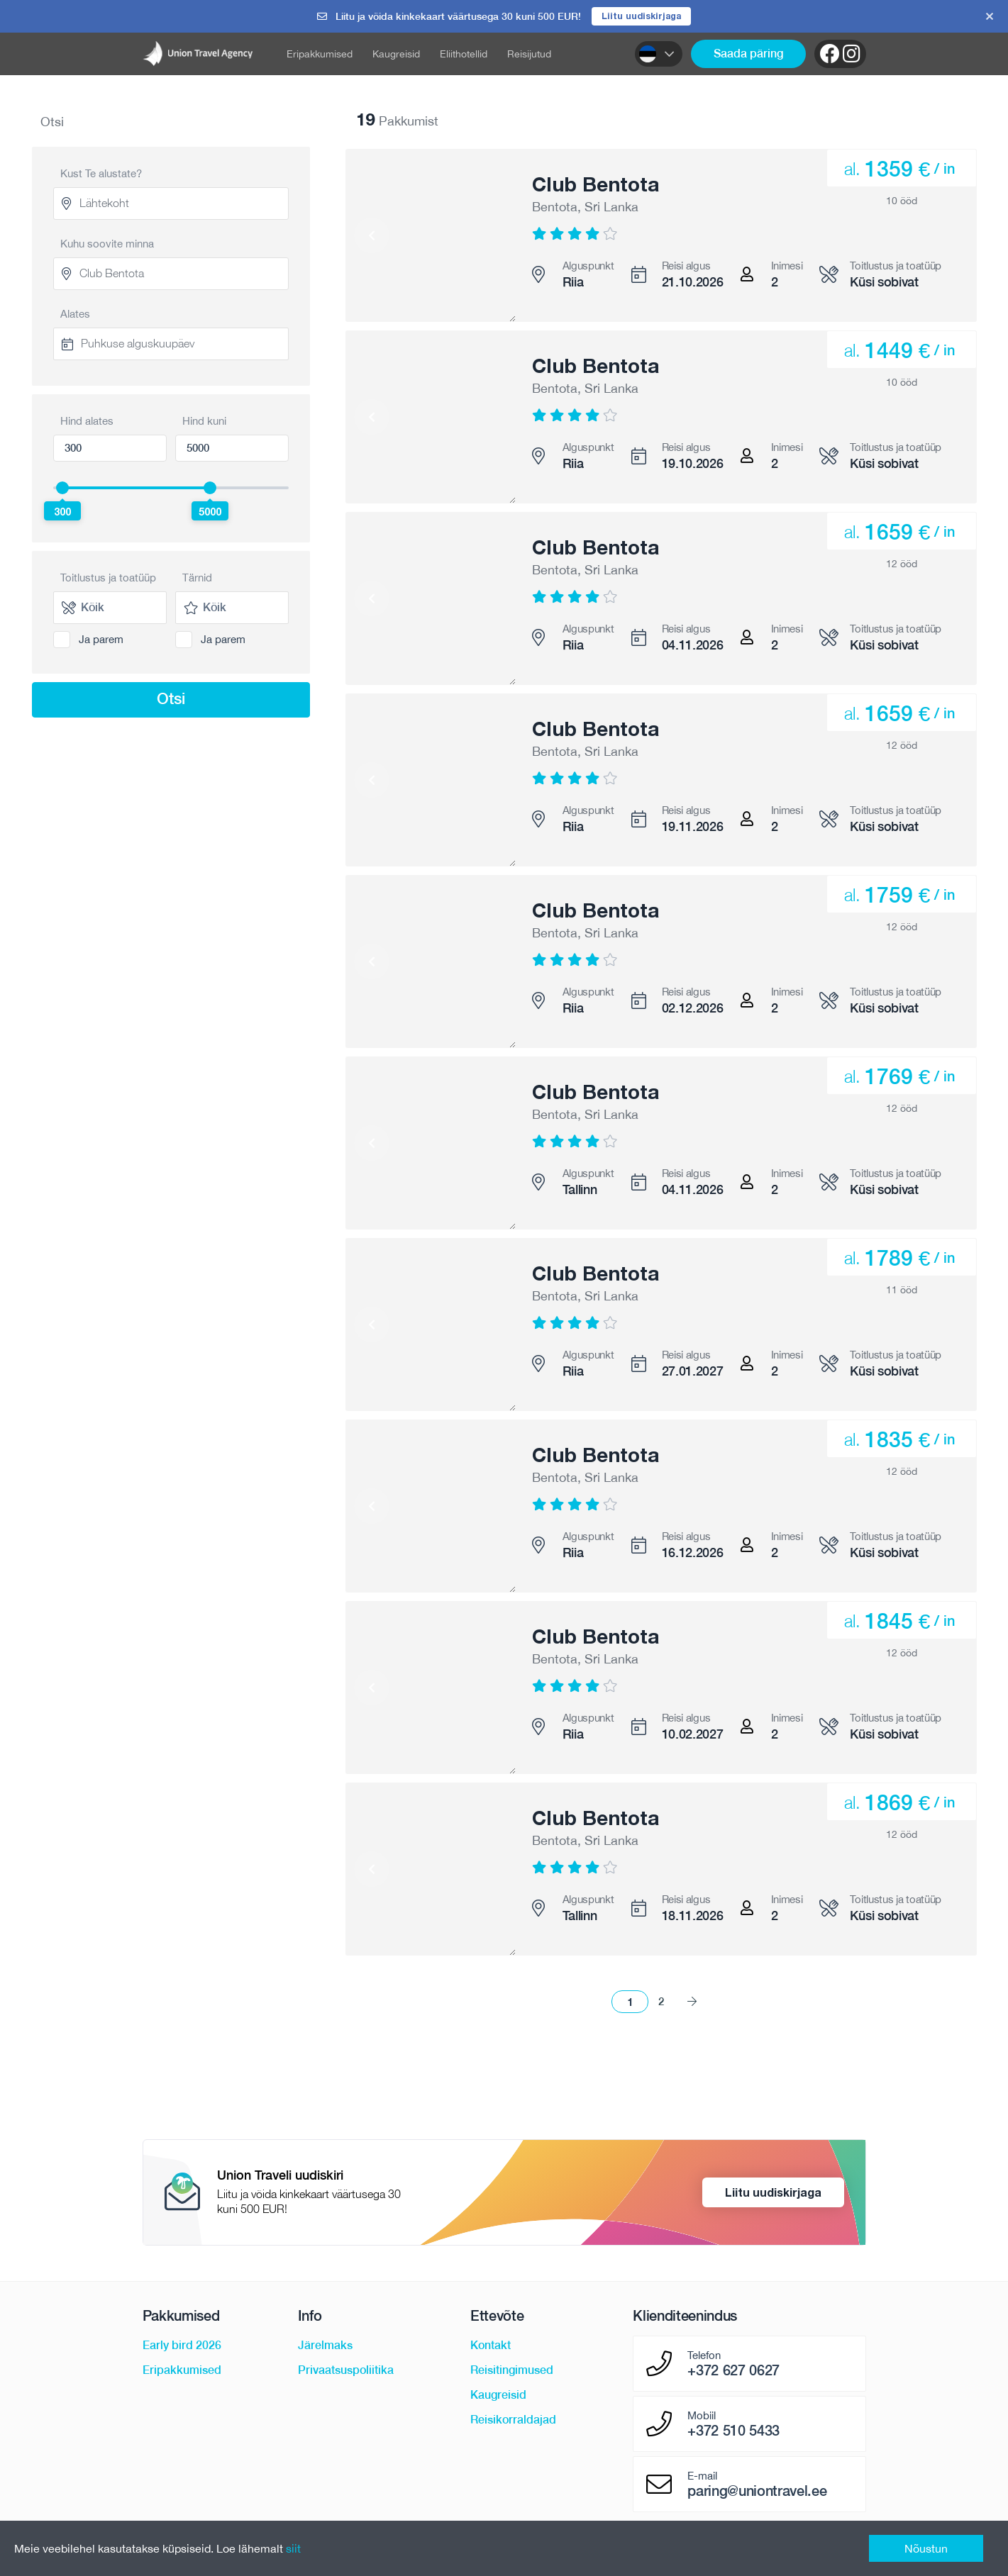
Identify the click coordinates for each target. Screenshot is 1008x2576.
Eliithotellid (463, 54)
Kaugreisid (396, 54)
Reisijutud (529, 54)
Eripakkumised (320, 54)
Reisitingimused (511, 2371)
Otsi (171, 699)
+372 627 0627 (733, 2372)
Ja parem (101, 640)
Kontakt (490, 2346)
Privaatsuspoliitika (346, 2371)
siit (293, 2548)
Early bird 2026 (182, 2346)
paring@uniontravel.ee (756, 2492)
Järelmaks (325, 2346)
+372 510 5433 (733, 2432)
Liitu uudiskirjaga (641, 16)
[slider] (62, 488)
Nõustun (926, 2548)
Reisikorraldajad (513, 2421)
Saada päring (748, 54)
